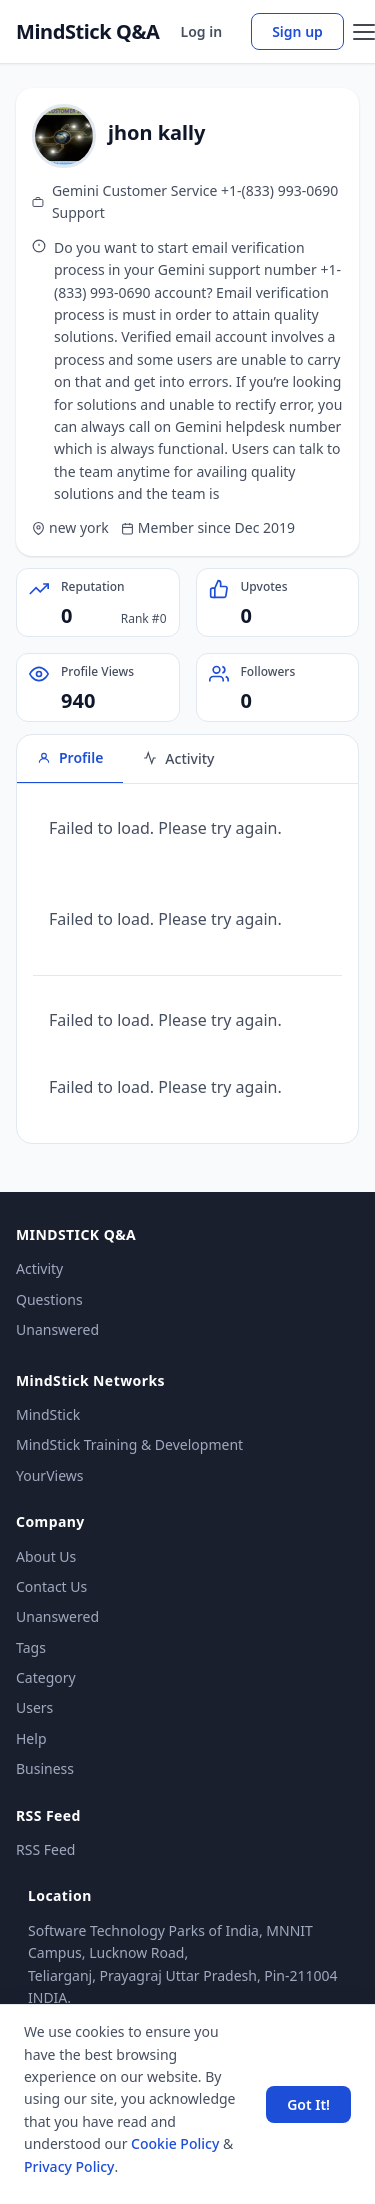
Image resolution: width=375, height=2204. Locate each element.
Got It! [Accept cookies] (308, 2104)
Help (31, 1738)
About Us (46, 1556)
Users (34, 1707)
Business (45, 1768)
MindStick (48, 1414)
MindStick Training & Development (129, 1444)
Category (46, 1677)
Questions (49, 1299)
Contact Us (51, 1586)
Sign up (297, 31)
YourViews (49, 1475)
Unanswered (57, 1329)
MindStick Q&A (88, 32)
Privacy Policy (69, 2166)
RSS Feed (45, 1849)
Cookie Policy (175, 2143)
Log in (202, 31)
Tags (31, 1647)
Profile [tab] (70, 757)
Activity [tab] (178, 758)
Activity (39, 1268)
